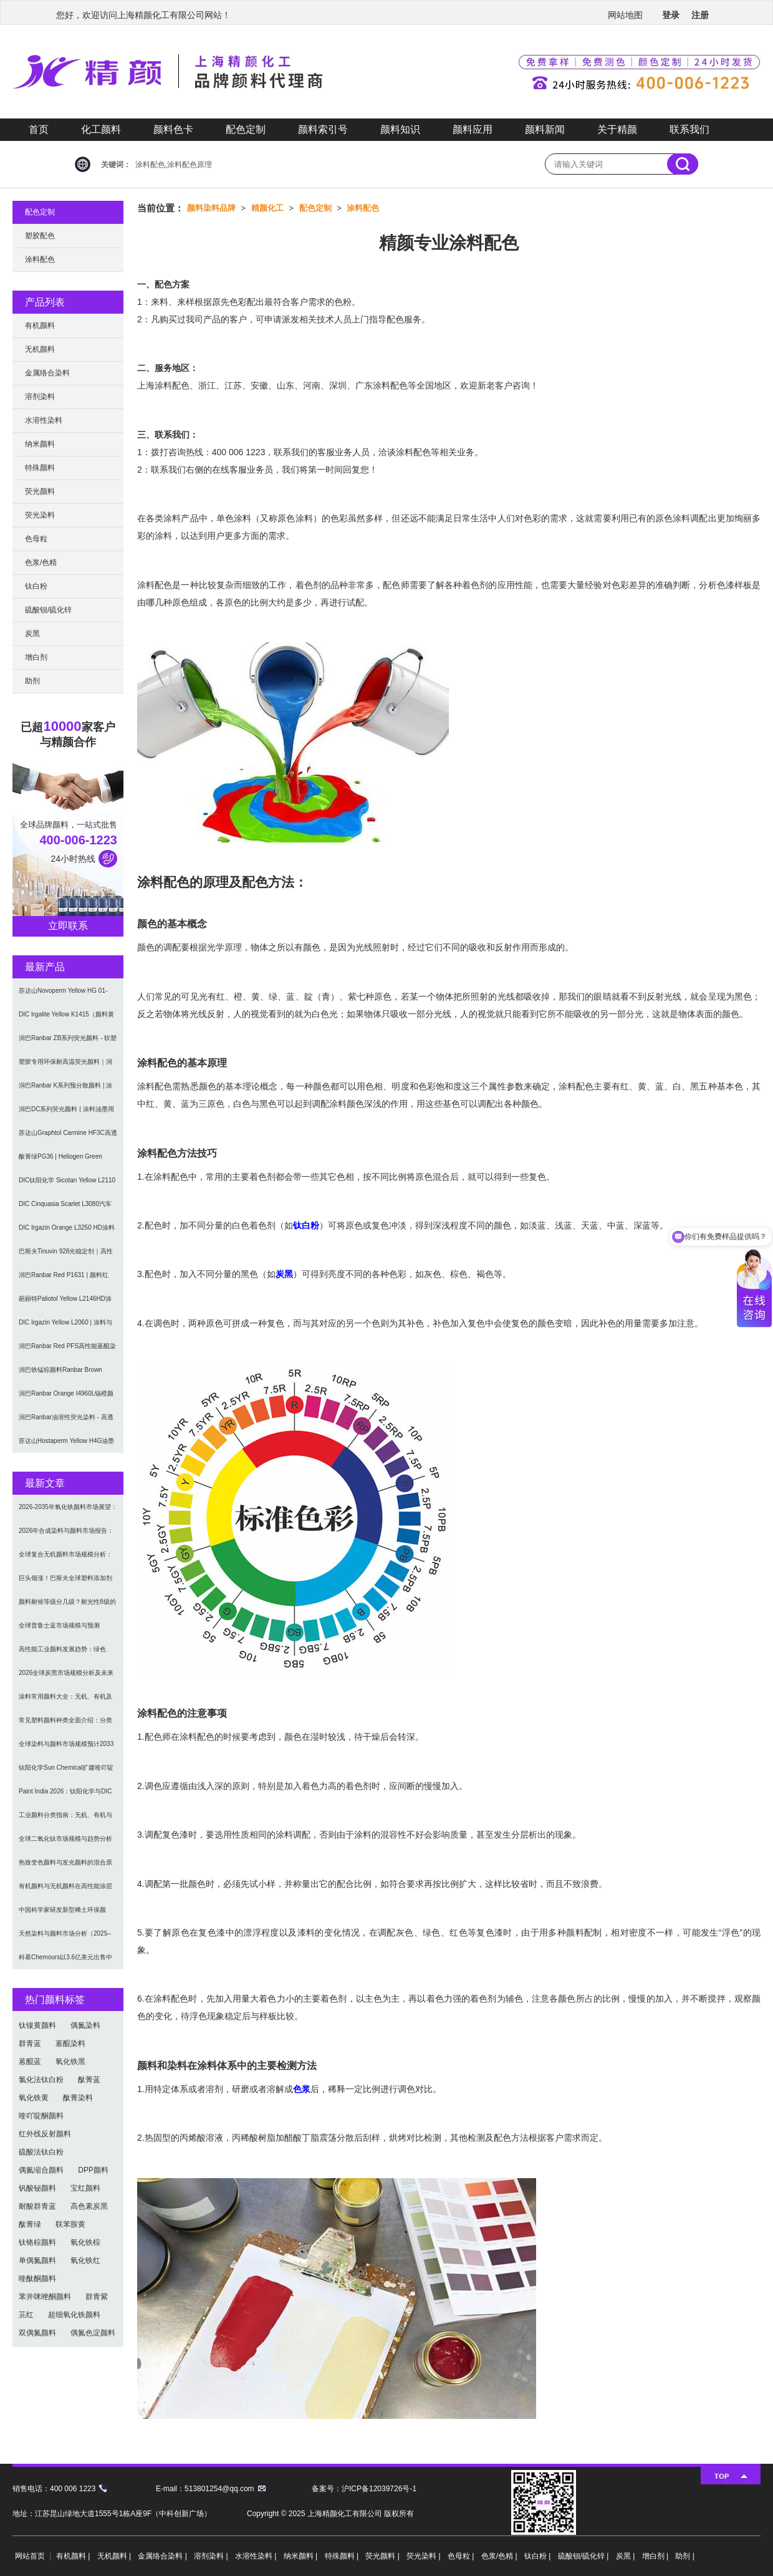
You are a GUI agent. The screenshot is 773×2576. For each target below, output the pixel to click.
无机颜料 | (115, 2556)
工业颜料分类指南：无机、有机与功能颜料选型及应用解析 (65, 1819)
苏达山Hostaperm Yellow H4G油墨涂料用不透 (66, 1445)
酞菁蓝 (89, 2079)
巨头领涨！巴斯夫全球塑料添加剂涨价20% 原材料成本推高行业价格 (66, 1582)
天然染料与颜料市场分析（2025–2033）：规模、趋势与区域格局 (65, 1938)
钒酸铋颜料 (37, 2188)
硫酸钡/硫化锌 (48, 609)
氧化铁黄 (34, 2097)
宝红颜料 (85, 2188)
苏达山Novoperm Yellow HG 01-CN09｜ (63, 995)
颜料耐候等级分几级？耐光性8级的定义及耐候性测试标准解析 (67, 1606)
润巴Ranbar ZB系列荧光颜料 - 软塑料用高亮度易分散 (68, 1042)
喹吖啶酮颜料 (41, 2115)
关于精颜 (617, 129)
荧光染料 (40, 515)
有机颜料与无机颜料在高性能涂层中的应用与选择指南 (65, 1890)
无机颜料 (40, 349)
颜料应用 (472, 129)
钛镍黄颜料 (37, 2025)
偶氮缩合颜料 (41, 2170)
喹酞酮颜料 (37, 2278)
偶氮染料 (85, 2025)
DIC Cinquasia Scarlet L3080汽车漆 (65, 1208)
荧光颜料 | (383, 2556)
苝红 (26, 2314)
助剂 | (684, 2556)
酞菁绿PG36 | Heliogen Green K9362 (60, 1161)
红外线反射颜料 (45, 2134)
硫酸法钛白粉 (41, 2152)
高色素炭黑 (89, 2206)
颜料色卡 (173, 129)
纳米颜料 (40, 444)
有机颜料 (40, 325)
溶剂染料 (40, 396)
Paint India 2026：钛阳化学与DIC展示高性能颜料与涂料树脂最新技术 (65, 1795)
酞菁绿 (30, 2224)
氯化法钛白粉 (41, 2079)
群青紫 (96, 2296)
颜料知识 (400, 129)
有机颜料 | (74, 2556)
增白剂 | (656, 2556)
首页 (39, 129)
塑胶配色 (40, 235)
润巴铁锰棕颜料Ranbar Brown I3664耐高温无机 (60, 1374)
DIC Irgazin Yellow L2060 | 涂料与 (65, 1322)
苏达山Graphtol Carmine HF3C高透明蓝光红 (68, 1137)
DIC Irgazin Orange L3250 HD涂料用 (67, 1232)
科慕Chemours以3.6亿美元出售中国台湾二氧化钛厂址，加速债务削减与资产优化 (65, 1961)
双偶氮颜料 (37, 2332)
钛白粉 (306, 1225)
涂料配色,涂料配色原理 (173, 164)
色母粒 (36, 538)
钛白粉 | (538, 2556)
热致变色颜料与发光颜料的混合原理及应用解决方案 (65, 1866)
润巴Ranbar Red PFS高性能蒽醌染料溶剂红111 (67, 1350)
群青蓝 (30, 2043)
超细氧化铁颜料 (74, 2314)
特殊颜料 (40, 467)
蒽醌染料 (70, 2043)
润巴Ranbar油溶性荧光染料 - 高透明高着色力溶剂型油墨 (66, 1421)
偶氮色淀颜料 (92, 2332)
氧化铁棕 (85, 2242)
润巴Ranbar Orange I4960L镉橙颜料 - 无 (66, 1398)
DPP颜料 (93, 2170)
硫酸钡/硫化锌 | (584, 2556)
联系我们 (689, 129)
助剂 (32, 681)
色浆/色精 (41, 562)
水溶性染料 (43, 420)
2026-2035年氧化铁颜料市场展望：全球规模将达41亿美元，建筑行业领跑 (68, 1511)
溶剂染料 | (212, 2556)
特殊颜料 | (343, 2556)
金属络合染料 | (163, 2556)
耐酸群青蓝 (37, 2206)
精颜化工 (267, 208)
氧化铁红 (85, 2260)
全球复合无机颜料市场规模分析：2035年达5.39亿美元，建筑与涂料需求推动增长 (66, 1558)
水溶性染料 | (257, 2556)
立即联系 (68, 925)
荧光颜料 (40, 491)
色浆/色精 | (500, 2556)
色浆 (301, 2089)
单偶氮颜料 (37, 2260)
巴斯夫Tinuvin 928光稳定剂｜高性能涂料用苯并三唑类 (66, 1255)
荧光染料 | (424, 2556)
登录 (670, 15)
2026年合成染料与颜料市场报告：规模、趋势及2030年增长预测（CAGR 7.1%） (66, 1535)
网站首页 (30, 2556)
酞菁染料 (78, 2097)
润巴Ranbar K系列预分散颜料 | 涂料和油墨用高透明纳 (65, 1089)
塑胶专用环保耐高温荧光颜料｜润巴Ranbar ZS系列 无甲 (65, 1066)
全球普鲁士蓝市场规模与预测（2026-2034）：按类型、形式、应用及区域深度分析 (68, 1630)
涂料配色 (363, 208)
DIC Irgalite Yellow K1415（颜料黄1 (66, 1018)
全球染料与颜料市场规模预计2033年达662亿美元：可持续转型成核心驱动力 (68, 1748)
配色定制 (246, 129)
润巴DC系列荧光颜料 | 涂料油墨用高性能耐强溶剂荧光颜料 (66, 1113)
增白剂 (36, 657)
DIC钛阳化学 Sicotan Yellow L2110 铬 (67, 1184)
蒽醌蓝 (30, 2061)
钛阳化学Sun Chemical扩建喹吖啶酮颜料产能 (66, 1772)
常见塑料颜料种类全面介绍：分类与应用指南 (65, 1724)
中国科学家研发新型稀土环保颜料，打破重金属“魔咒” (62, 1914)
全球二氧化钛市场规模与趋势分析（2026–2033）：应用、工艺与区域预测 (65, 1843)
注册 (700, 15)
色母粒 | (462, 2556)
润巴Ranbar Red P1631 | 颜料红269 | (63, 1279)
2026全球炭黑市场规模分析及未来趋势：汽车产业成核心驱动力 (66, 1677)
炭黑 (284, 1274)
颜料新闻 (545, 129)
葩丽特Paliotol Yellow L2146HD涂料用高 (65, 1303)
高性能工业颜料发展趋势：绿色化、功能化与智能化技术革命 (62, 1653)
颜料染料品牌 (211, 208)
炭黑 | (626, 2556)
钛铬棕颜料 (37, 2242)
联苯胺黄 (70, 2224)
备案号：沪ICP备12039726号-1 (364, 2488)
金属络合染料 (47, 373)
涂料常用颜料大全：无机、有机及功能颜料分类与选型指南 (65, 1701)
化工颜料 (101, 129)
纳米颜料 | (302, 2556)
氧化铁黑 (70, 2061)
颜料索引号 (323, 129)
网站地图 (625, 15)
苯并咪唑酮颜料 (45, 2296)
